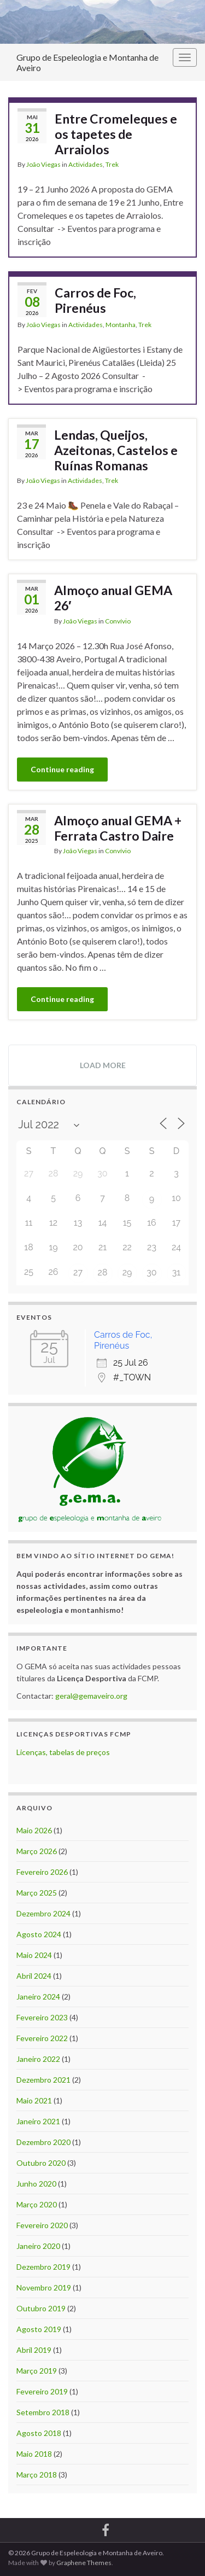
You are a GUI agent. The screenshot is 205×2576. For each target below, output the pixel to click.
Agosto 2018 (38, 2433)
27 (78, 1272)
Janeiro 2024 (38, 1996)
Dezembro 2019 (43, 2266)
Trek (112, 164)
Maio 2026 (34, 1830)
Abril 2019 (33, 2349)
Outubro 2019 (41, 2308)
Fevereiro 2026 (42, 1871)
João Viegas (43, 164)
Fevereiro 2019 (42, 2391)
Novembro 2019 (43, 2287)
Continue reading (62, 769)
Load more (103, 1065)
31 (176, 1272)
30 (151, 1272)
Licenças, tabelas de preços (63, 1752)
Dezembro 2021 (43, 2079)
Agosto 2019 (38, 2329)
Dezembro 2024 (43, 1913)
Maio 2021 (34, 2100)
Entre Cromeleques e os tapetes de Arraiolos (116, 134)
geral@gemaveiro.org (91, 1695)
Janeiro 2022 (38, 2059)
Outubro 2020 (41, 2162)
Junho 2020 (36, 2183)
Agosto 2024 (38, 1934)
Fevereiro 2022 (42, 2038)
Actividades (85, 164)
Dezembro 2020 (43, 2142)
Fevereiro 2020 (42, 2225)
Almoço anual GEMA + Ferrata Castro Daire (117, 828)
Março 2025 (36, 1892)
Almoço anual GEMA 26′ (113, 597)
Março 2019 (36, 2370)
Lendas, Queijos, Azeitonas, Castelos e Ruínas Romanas (116, 450)
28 (103, 1272)
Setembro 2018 (42, 2412)
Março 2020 (36, 2204)
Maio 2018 (34, 2453)
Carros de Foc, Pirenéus (95, 300)
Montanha (121, 324)
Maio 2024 (34, 1955)
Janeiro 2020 (38, 2246)
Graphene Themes (84, 2562)
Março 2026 (36, 1851)
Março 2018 (36, 2474)
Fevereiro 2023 (42, 2017)
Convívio (118, 621)
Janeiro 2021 (38, 2121)
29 (127, 1272)
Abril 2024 (33, 1975)
